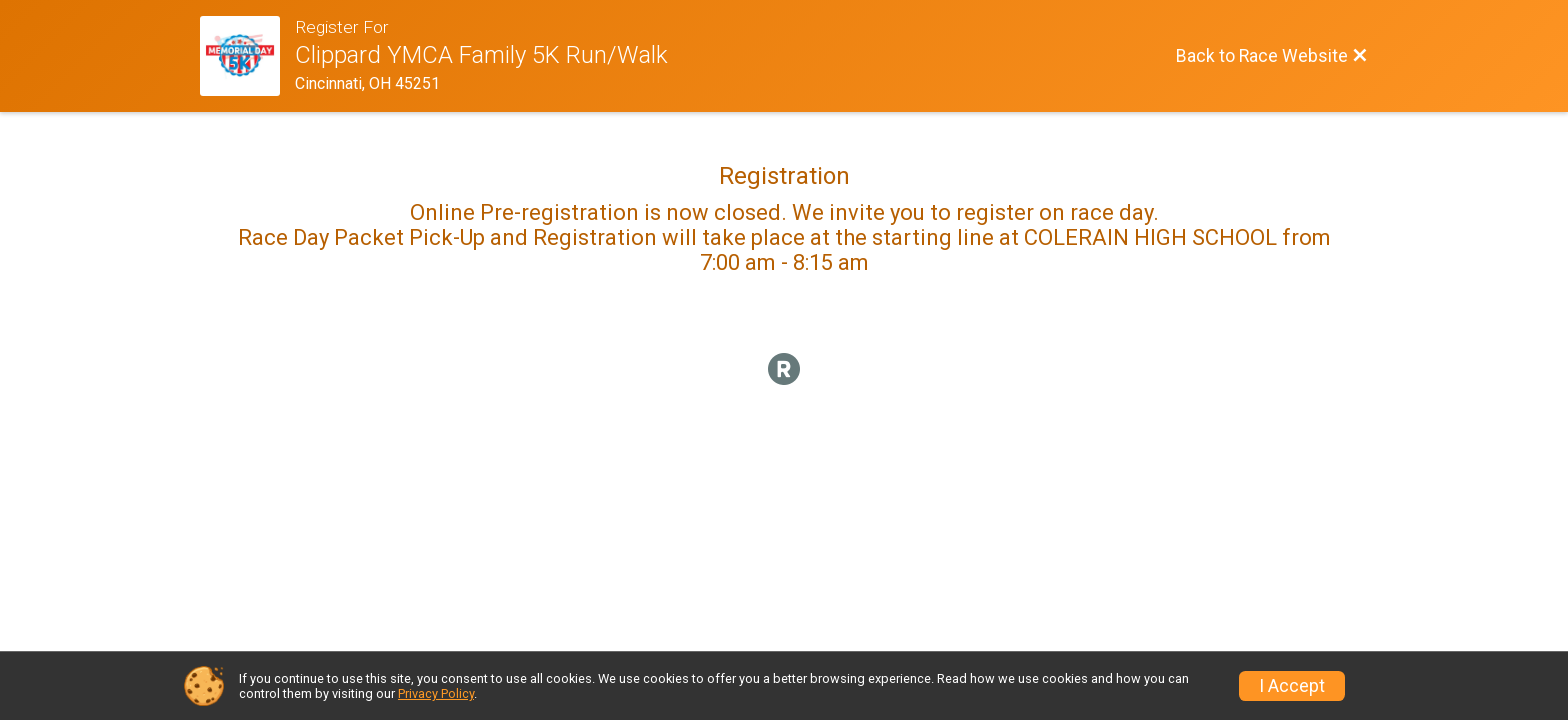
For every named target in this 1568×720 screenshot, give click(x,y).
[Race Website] (247, 56)
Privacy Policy (436, 693)
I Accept (1292, 686)
